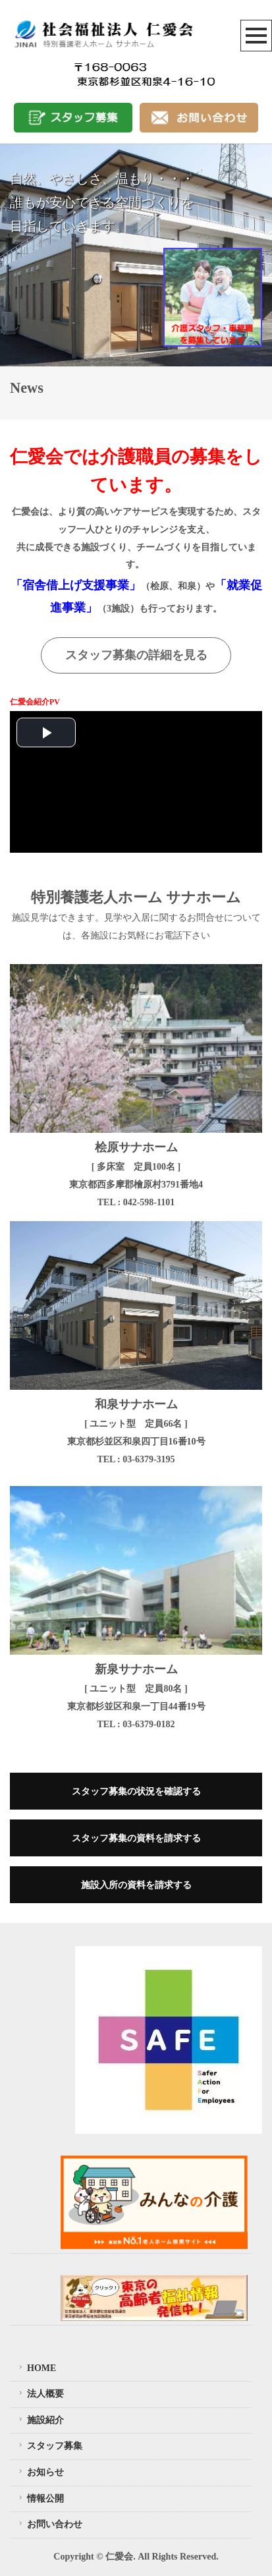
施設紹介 (40, 2420)
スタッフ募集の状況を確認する (136, 1791)
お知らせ (40, 2472)
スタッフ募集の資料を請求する (136, 1838)
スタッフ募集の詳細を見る (136, 655)
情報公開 (40, 2498)
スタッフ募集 (49, 2446)
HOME (36, 2367)
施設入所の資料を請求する (136, 1884)
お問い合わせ (49, 2524)
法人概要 (40, 2394)
